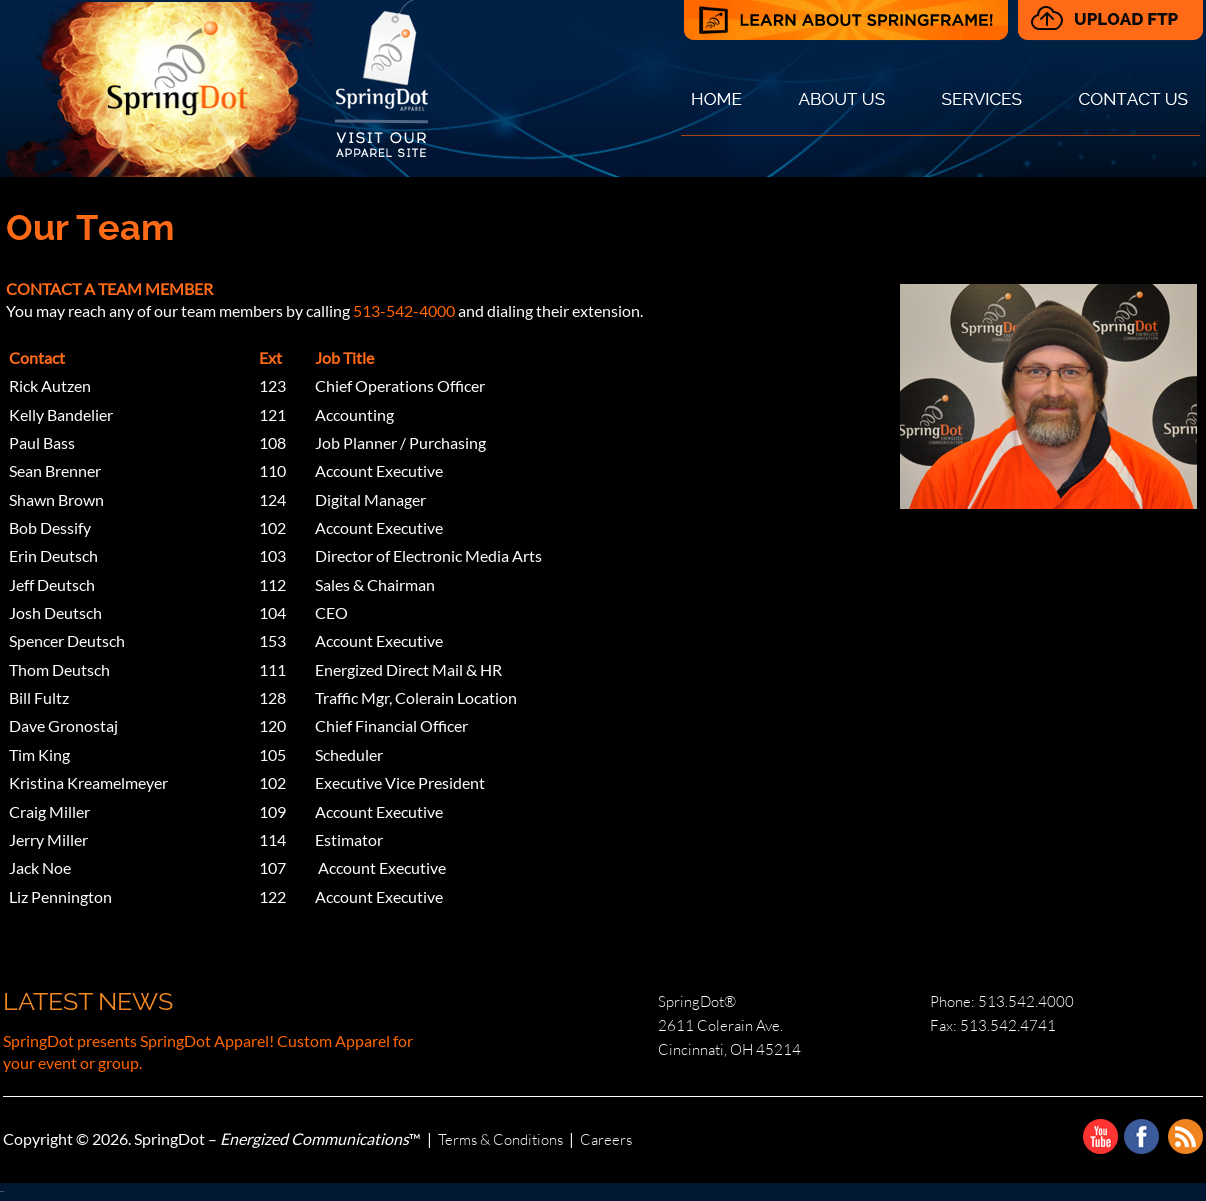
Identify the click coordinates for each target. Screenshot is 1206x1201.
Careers (606, 1139)
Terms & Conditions (500, 1139)
